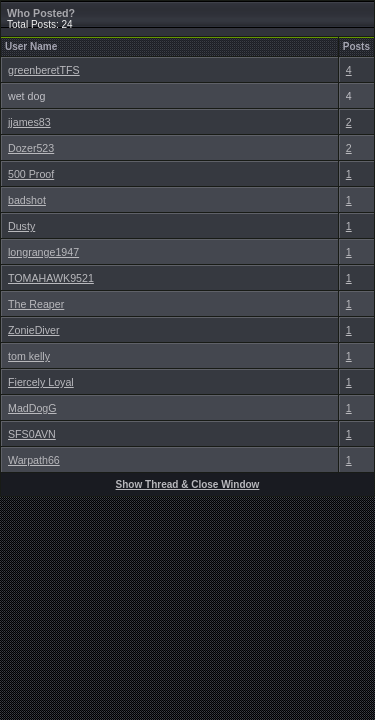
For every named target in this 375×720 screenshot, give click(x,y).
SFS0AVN (32, 434)
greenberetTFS (44, 70)
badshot (27, 200)
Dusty (21, 226)
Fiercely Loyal (41, 382)
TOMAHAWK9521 (51, 278)
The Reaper (36, 304)
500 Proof (31, 174)
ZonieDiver (34, 330)
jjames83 (29, 122)
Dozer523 (31, 148)
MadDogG (32, 408)
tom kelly (29, 356)
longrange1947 (43, 252)
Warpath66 (34, 460)
